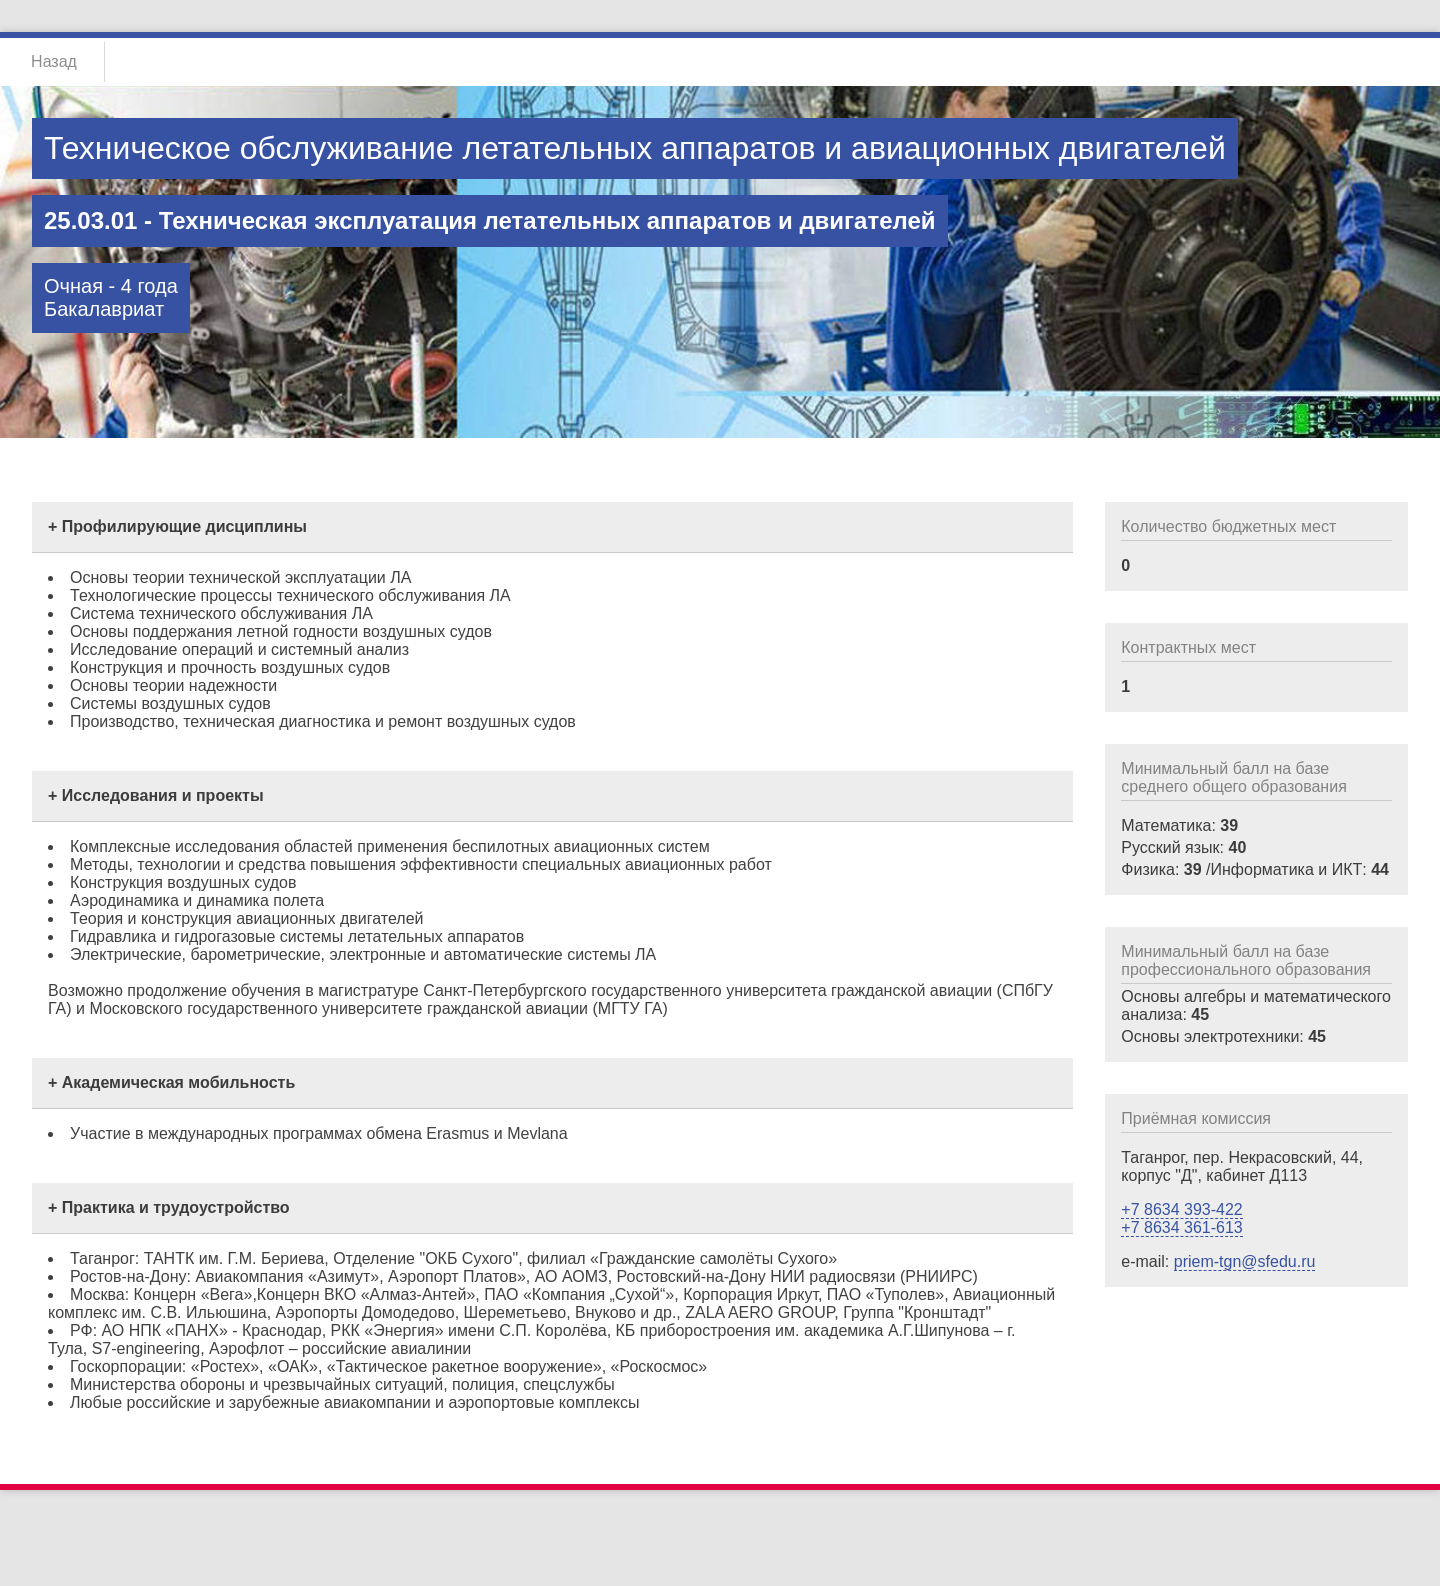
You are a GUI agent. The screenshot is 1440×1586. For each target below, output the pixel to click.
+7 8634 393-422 (1181, 1209)
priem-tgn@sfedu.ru (1245, 1261)
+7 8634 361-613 (1181, 1227)
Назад (54, 61)
